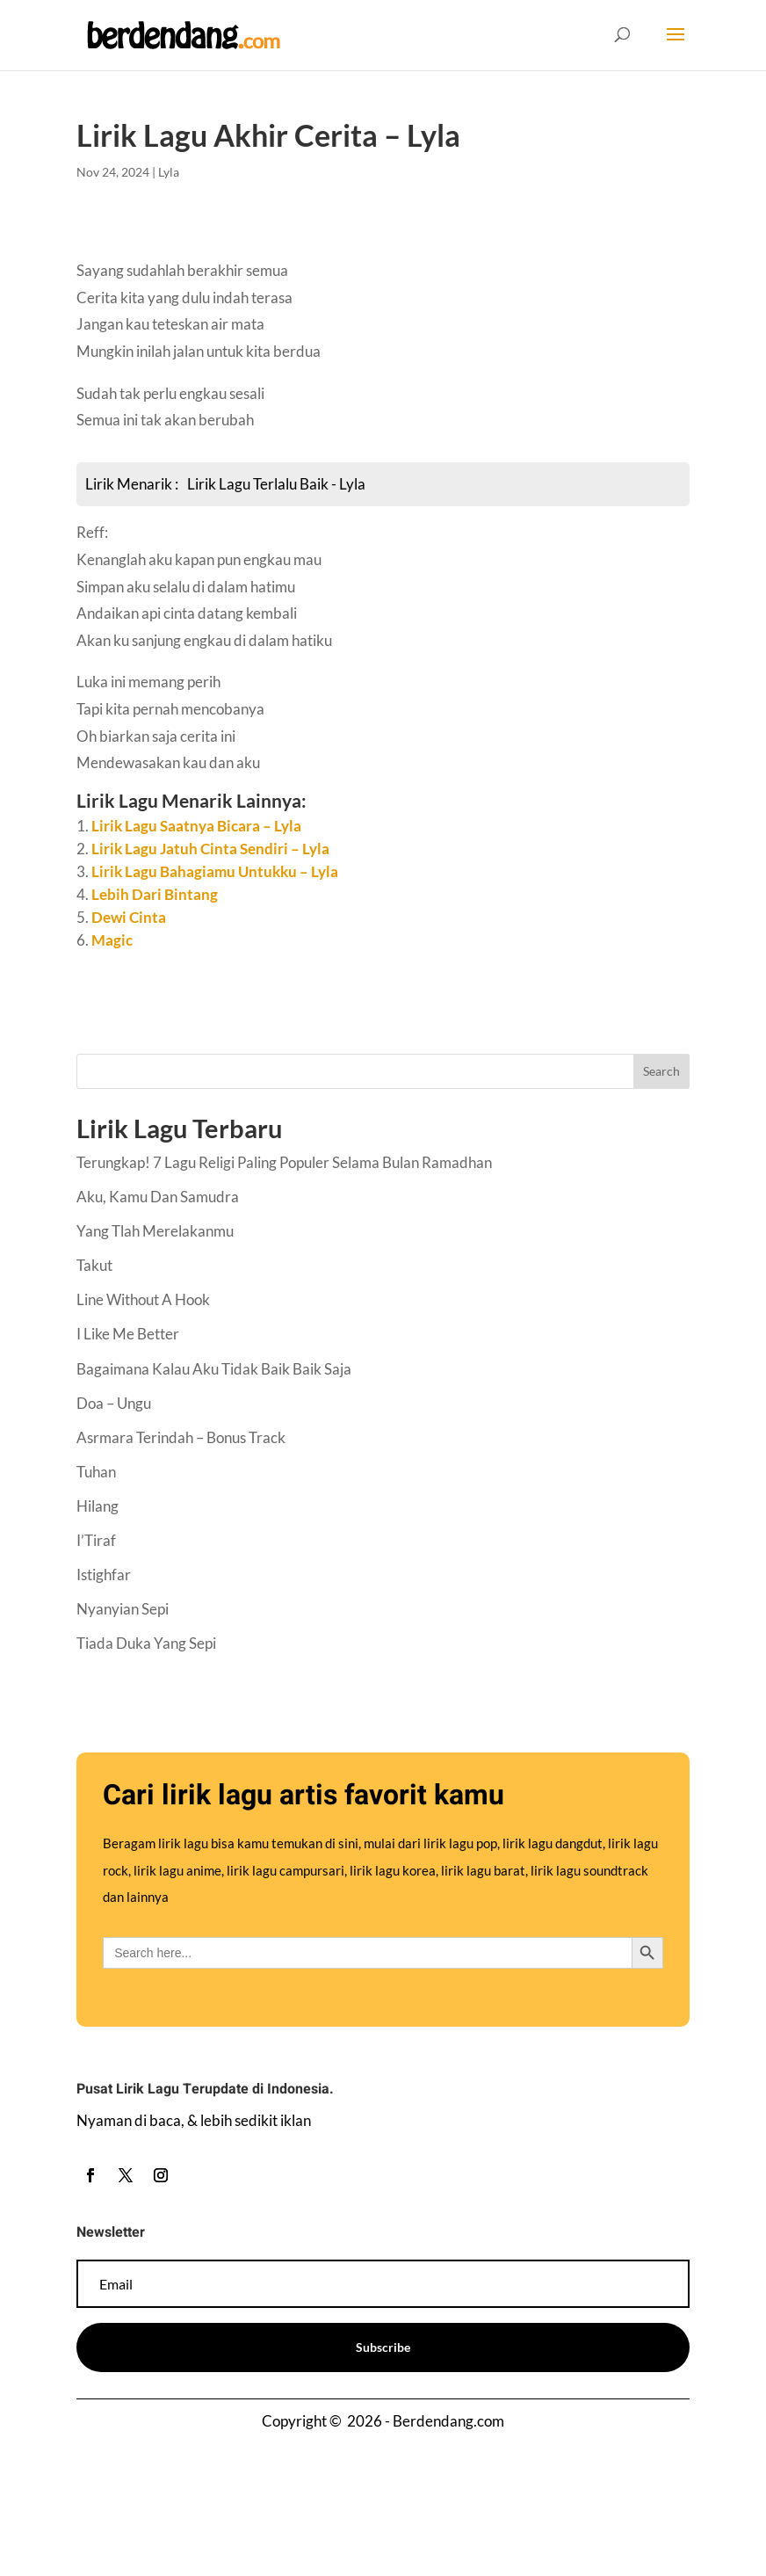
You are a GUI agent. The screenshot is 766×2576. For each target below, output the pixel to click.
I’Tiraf (96, 1540)
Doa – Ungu (113, 1403)
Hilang (97, 1506)
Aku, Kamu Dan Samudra (157, 1196)
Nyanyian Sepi (122, 1609)
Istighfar (103, 1574)
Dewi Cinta (128, 917)
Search (661, 1070)
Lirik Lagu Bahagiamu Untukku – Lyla (214, 871)
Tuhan (96, 1471)
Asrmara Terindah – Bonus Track (180, 1437)
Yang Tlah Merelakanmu (155, 1231)
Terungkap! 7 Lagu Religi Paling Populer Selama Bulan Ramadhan (284, 1162)
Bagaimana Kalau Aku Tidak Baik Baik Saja (213, 1369)
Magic (112, 940)
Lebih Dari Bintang (154, 894)
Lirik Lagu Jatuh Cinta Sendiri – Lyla (210, 848)
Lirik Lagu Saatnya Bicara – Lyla (196, 825)
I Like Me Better (127, 1333)
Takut (94, 1265)
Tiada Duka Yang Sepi (146, 1643)
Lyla (168, 171)
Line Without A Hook (143, 1299)
